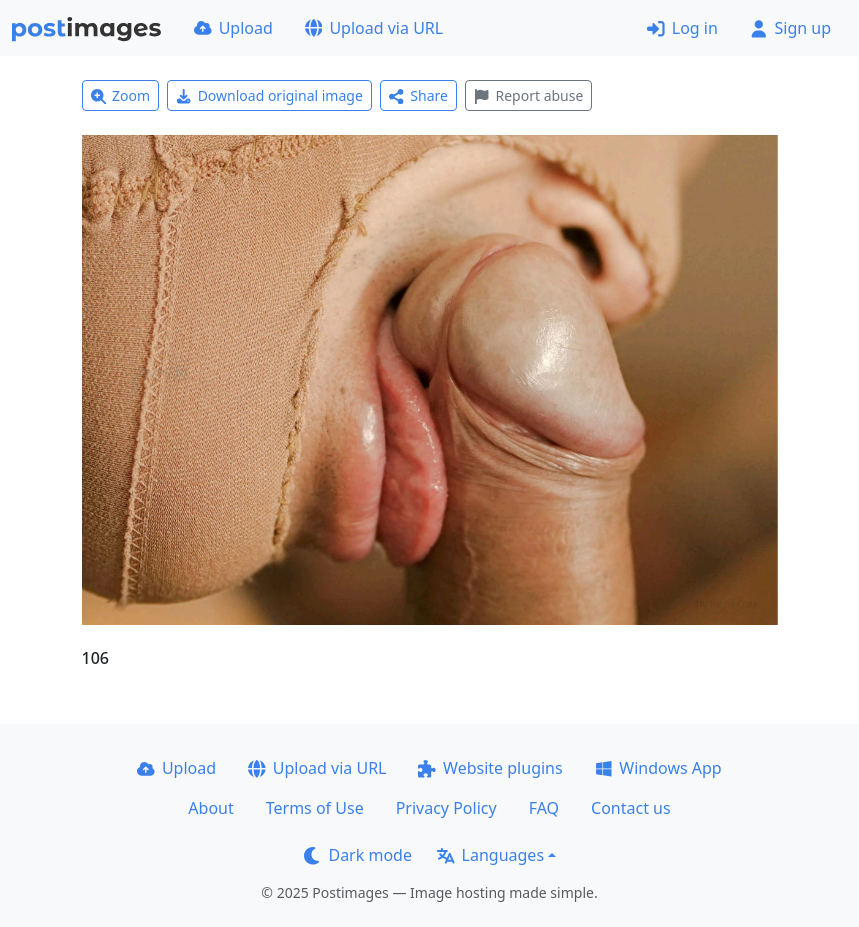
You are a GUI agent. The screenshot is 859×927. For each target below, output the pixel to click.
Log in (682, 28)
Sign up (790, 28)
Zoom (121, 95)
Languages (490, 855)
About (210, 808)
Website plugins (490, 768)
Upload (233, 28)
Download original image (269, 95)
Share (418, 95)
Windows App (658, 768)
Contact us (631, 808)
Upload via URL (374, 28)
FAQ (544, 808)
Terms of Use (315, 808)
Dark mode (358, 855)
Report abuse (528, 95)
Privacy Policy (446, 808)
